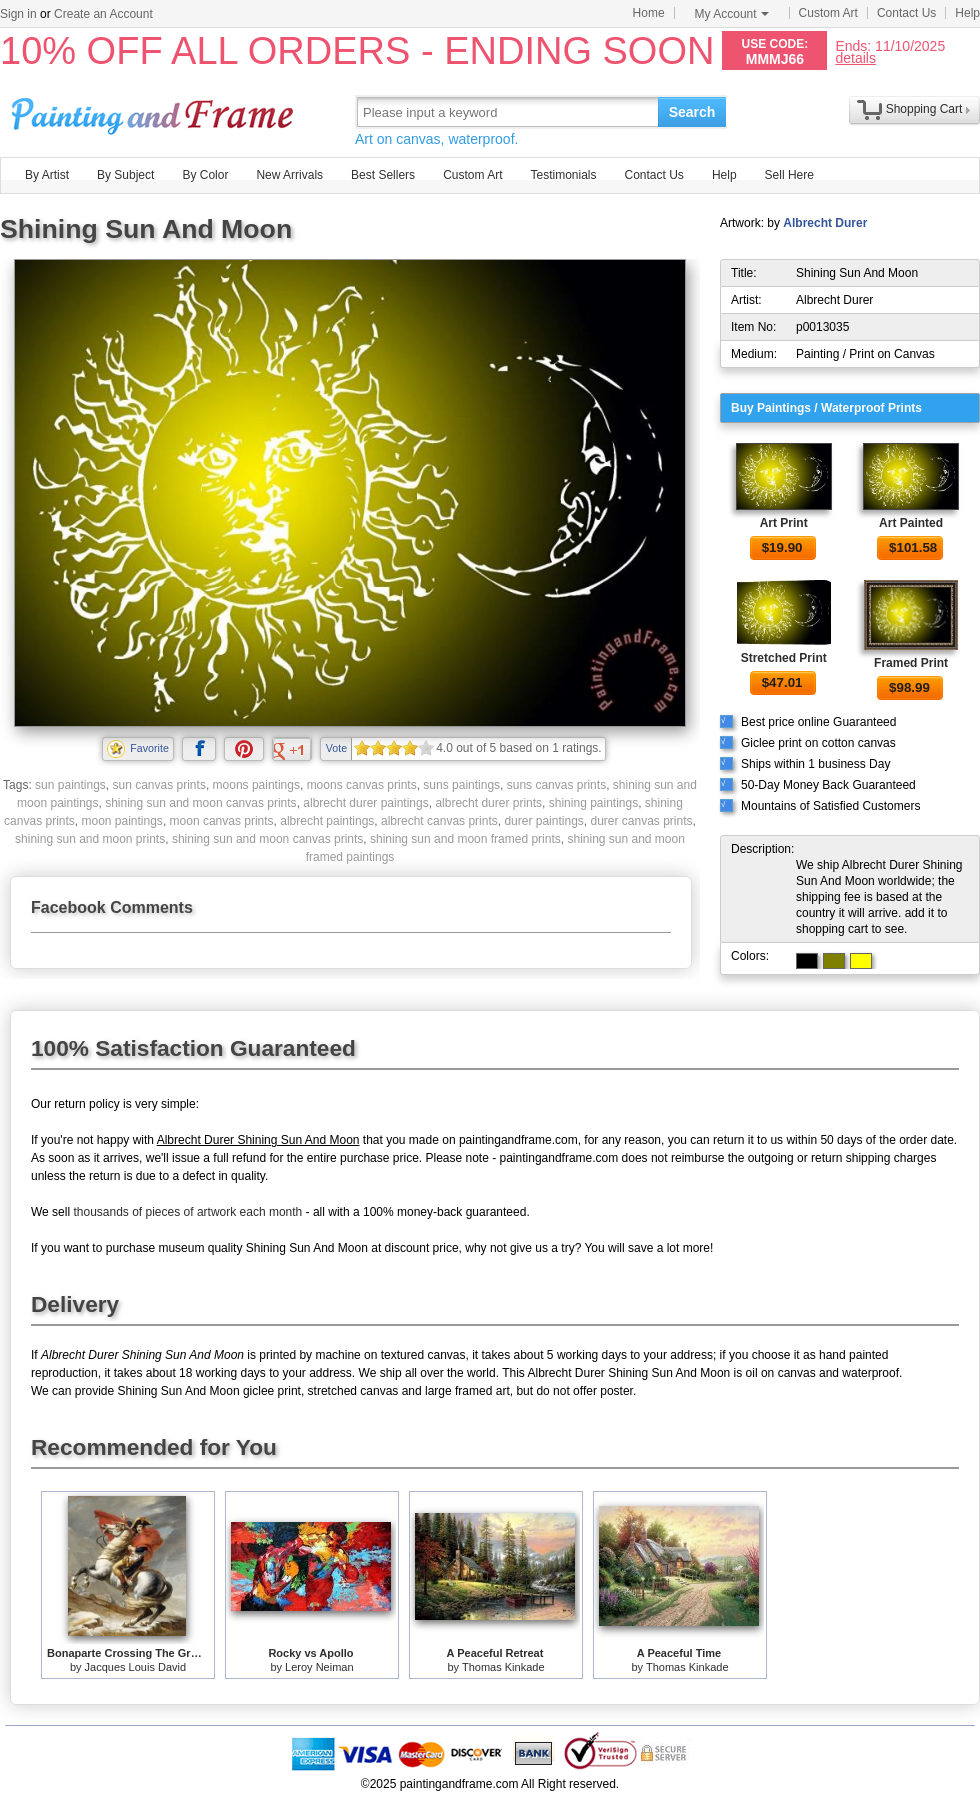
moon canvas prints (222, 821)
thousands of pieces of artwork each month (187, 1212)
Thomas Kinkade (503, 1667)
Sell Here (789, 175)
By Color (205, 175)
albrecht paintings (327, 821)
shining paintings (593, 803)
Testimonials (563, 175)
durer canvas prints (641, 821)
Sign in (18, 14)
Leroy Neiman (319, 1667)
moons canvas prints (362, 785)
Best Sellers (383, 175)
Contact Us (906, 13)
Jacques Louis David (136, 1667)
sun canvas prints (159, 785)
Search (692, 112)
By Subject (125, 175)
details (855, 57)
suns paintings (461, 785)
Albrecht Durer (825, 223)
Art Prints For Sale (155, 111)
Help (967, 13)
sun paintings (70, 785)
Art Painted (911, 523)
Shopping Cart (924, 109)
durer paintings (543, 821)
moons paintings (256, 785)
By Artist (47, 175)
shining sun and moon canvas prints (200, 803)
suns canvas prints (556, 785)
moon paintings (121, 821)
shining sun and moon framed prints (465, 839)
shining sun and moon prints (90, 839)
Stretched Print (784, 658)
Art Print (784, 523)
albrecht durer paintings (365, 803)
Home (649, 13)
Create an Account (103, 14)
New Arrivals (289, 175)
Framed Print (911, 663)
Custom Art (828, 13)
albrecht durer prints (488, 803)
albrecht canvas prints (439, 821)
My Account (732, 14)
